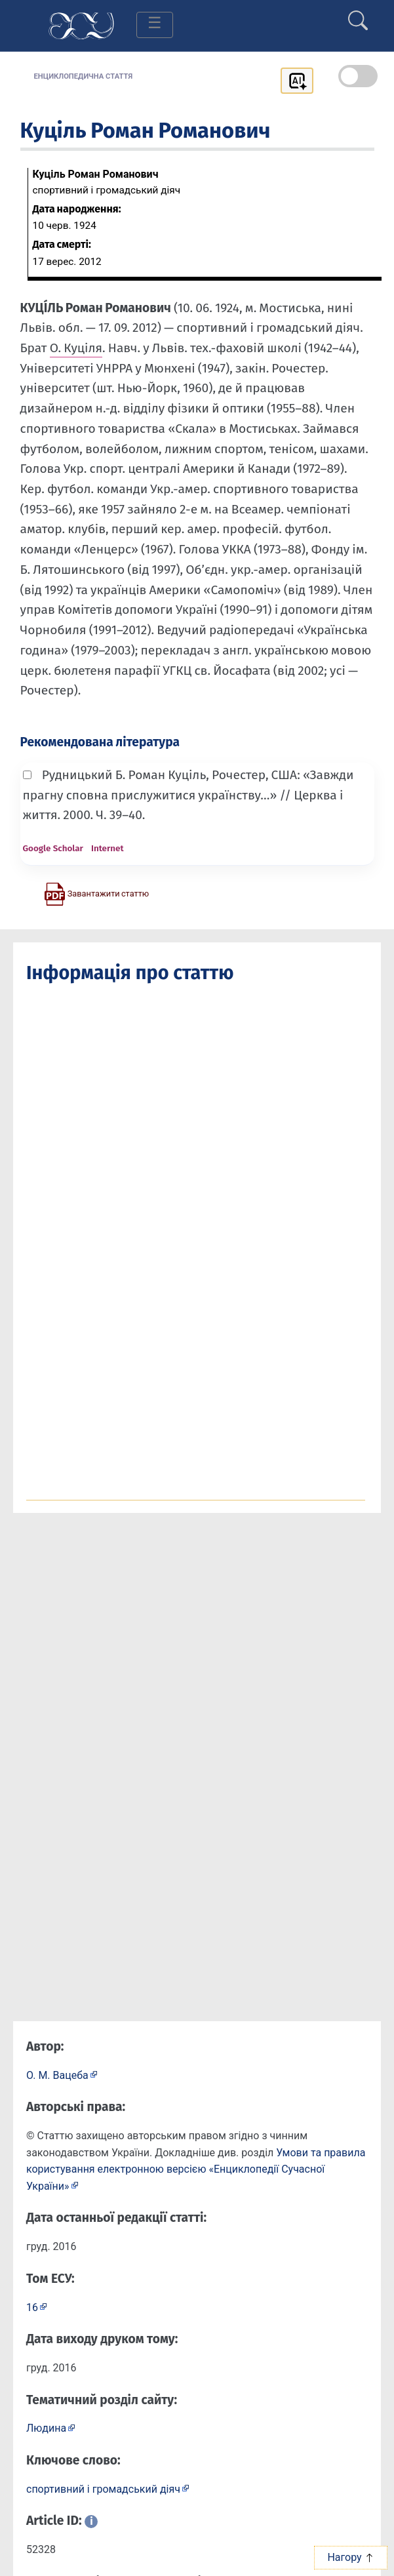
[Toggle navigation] (154, 25)
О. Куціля (76, 347)
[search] (358, 15)
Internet (107, 848)
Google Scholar (53, 848)
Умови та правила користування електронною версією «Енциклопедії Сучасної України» (195, 2169)
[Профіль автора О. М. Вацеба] (62, 2075)
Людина (46, 2428)
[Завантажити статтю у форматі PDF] (96, 893)
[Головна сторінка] (81, 24)
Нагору (350, 2557)
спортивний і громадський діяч (103, 2489)
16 (32, 2307)
